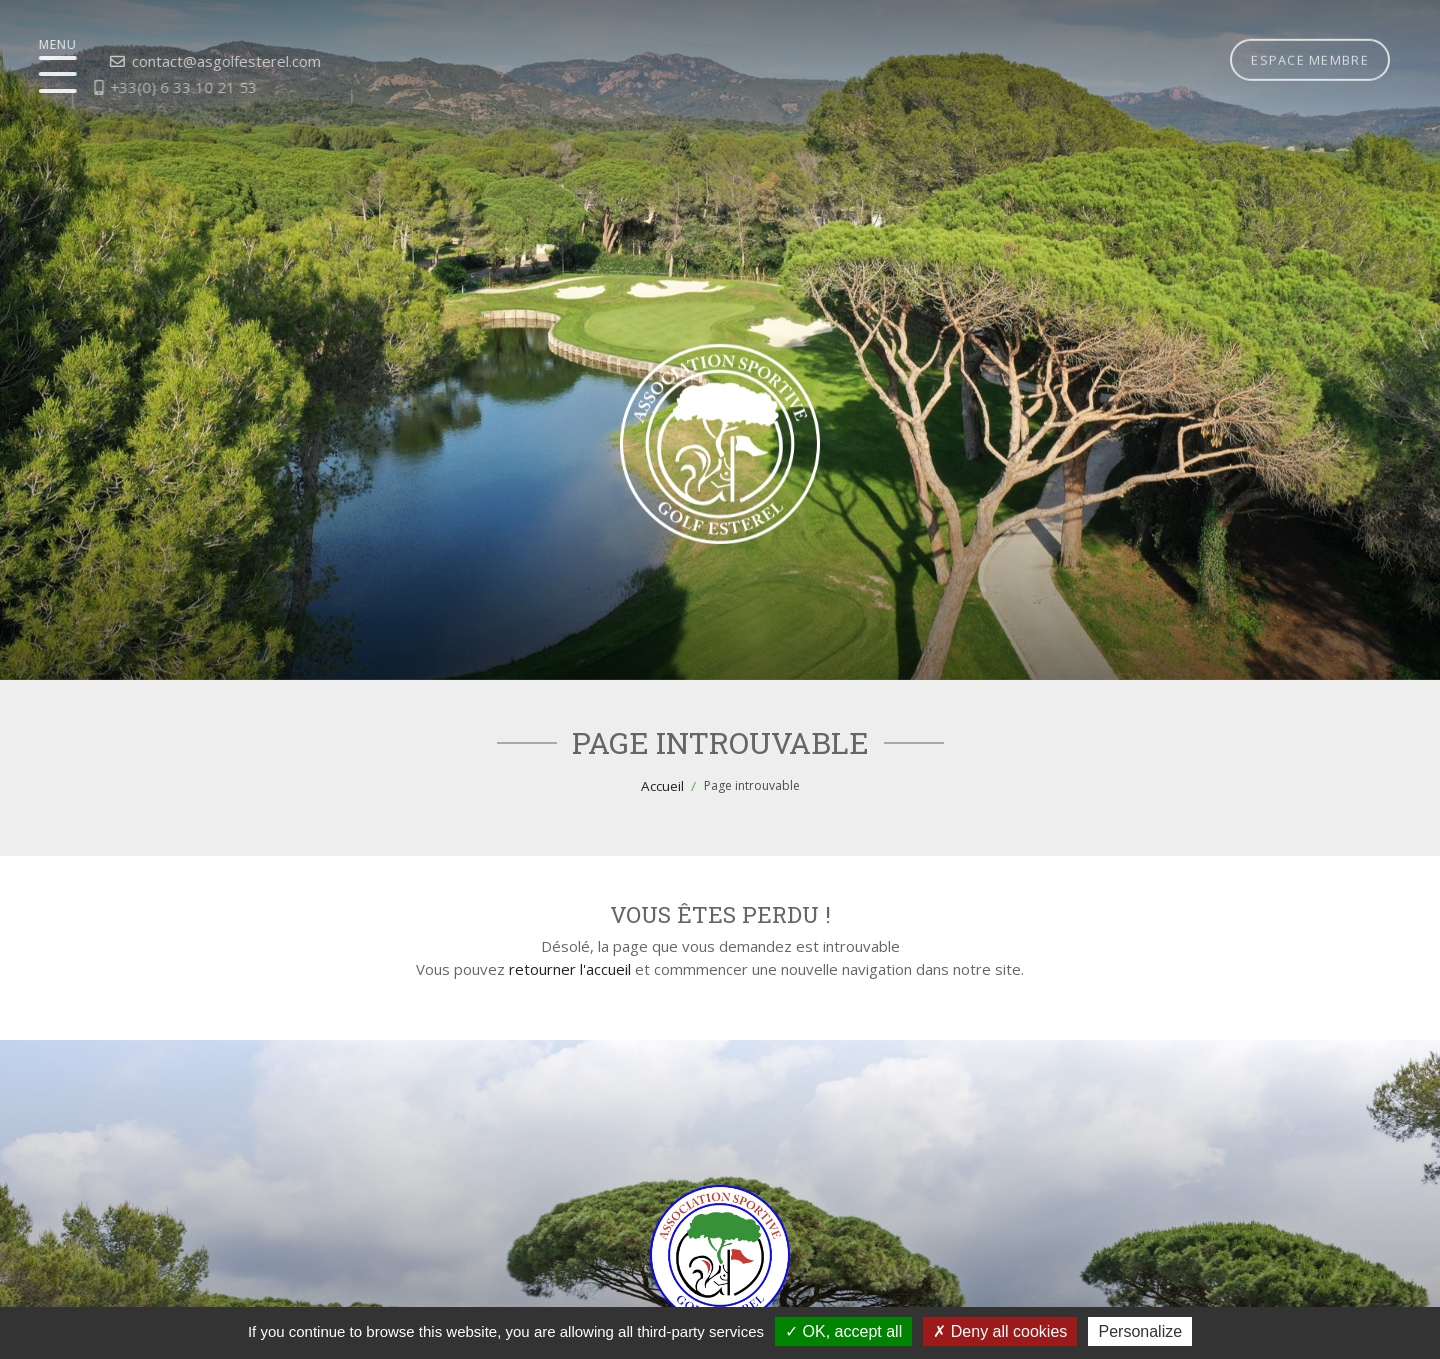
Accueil (662, 786)
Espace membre (1310, 35)
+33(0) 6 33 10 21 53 (145, 87)
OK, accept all (843, 1331)
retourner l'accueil (570, 969)
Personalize (1140, 1331)
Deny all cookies (1000, 1331)
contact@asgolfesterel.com (186, 61)
